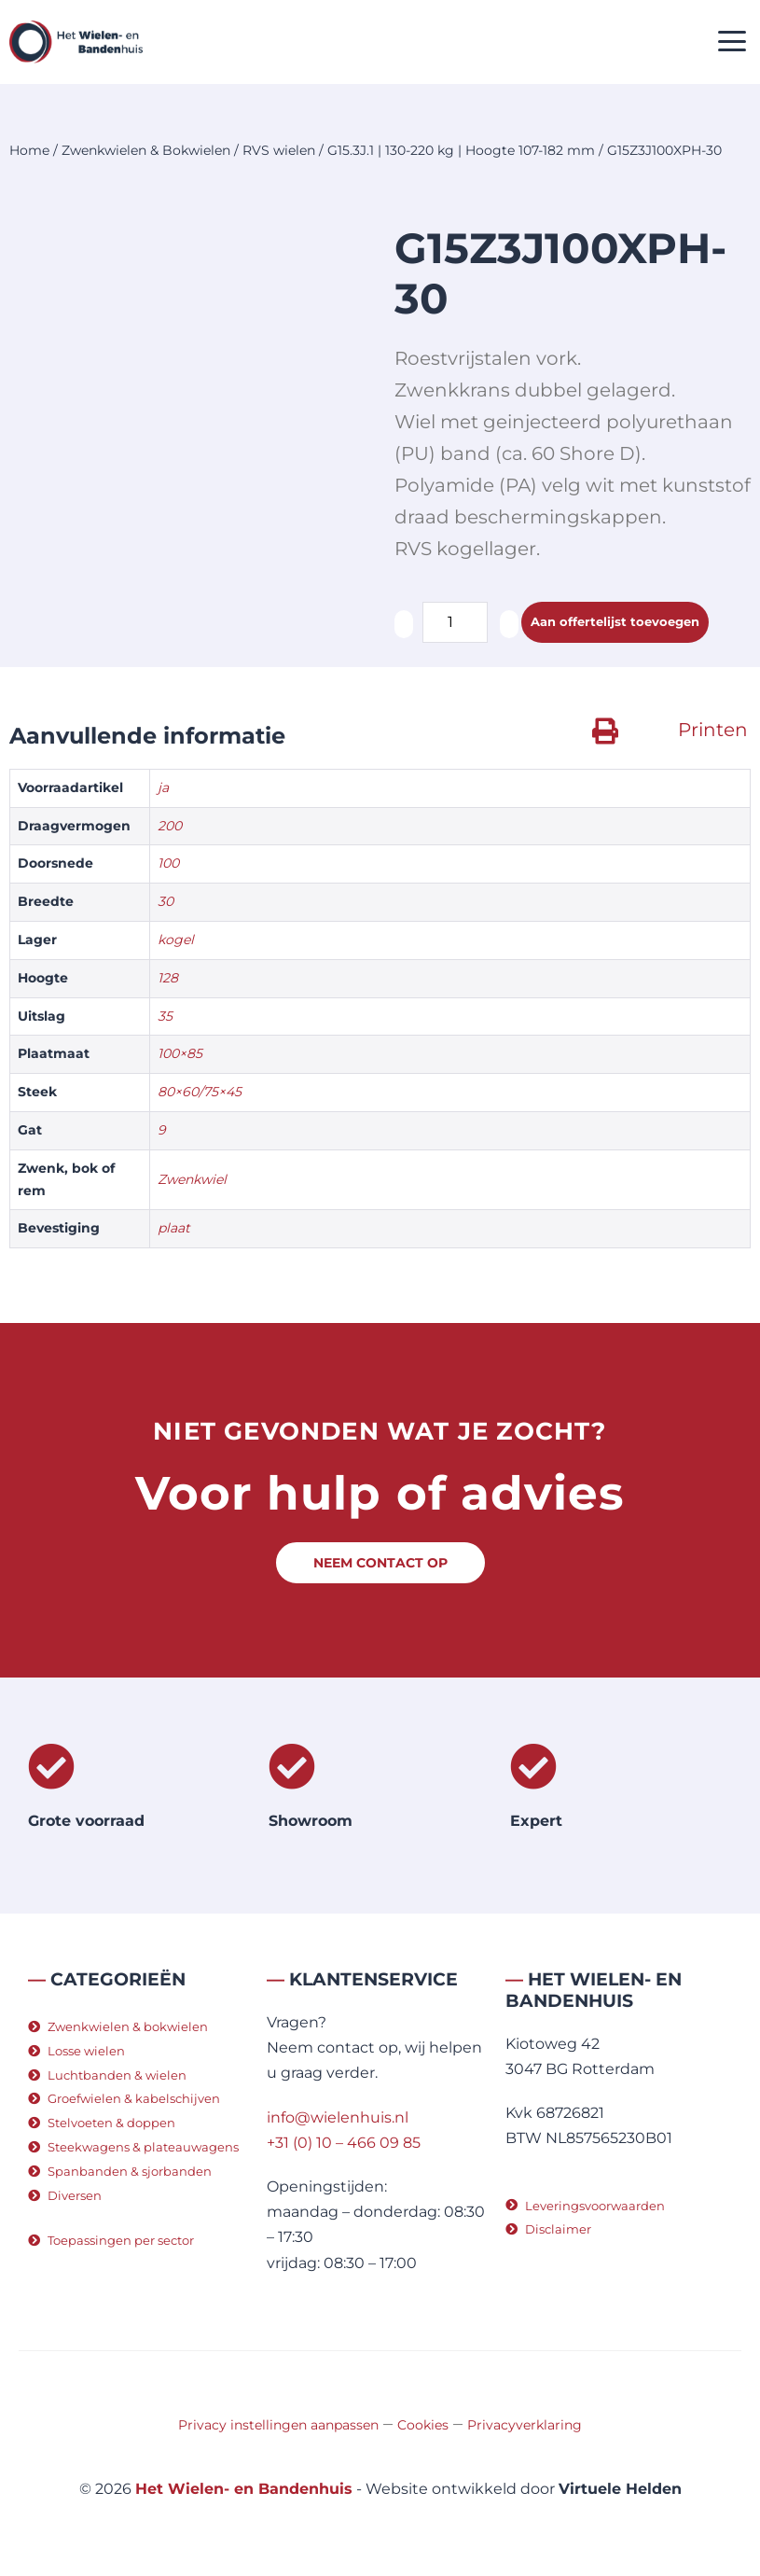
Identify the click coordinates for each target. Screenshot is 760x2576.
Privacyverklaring (524, 2424)
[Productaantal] (455, 622)
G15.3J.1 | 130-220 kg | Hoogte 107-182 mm (461, 150)
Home (29, 150)
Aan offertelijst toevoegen (615, 621)
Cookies (423, 2424)
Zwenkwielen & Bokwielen (146, 150)
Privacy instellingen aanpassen (278, 2424)
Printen (713, 729)
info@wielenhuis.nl (337, 2117)
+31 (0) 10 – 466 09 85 (344, 2142)
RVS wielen (278, 150)
